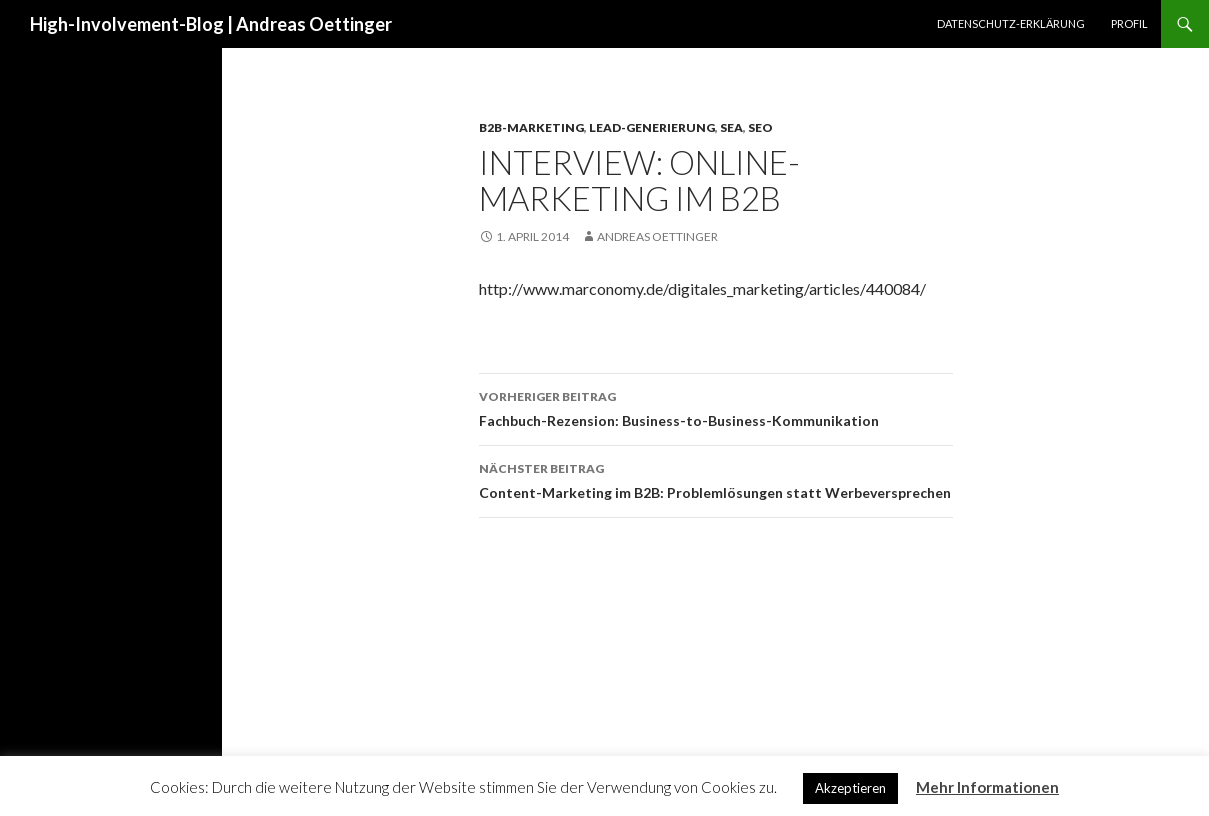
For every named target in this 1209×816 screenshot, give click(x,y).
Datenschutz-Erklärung (1011, 23)
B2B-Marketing (531, 127)
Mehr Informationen (987, 787)
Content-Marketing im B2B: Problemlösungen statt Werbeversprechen (716, 479)
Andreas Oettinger (657, 236)
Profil (1129, 23)
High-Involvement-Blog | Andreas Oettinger (211, 24)
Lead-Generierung (652, 127)
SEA (731, 127)
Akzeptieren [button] (850, 788)
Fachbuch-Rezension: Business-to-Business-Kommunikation (716, 407)
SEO (760, 127)
